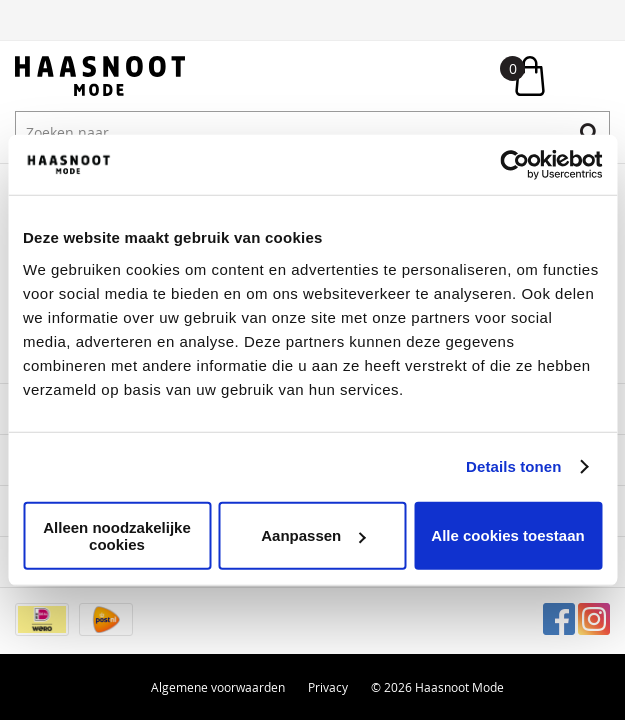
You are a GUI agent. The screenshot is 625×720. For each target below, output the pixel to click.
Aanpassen (313, 535)
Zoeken (589, 132)
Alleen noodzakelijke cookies (117, 535)
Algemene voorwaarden (218, 687)
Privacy (328, 687)
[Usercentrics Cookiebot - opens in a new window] (514, 165)
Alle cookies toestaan (507, 535)
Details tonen (513, 466)
